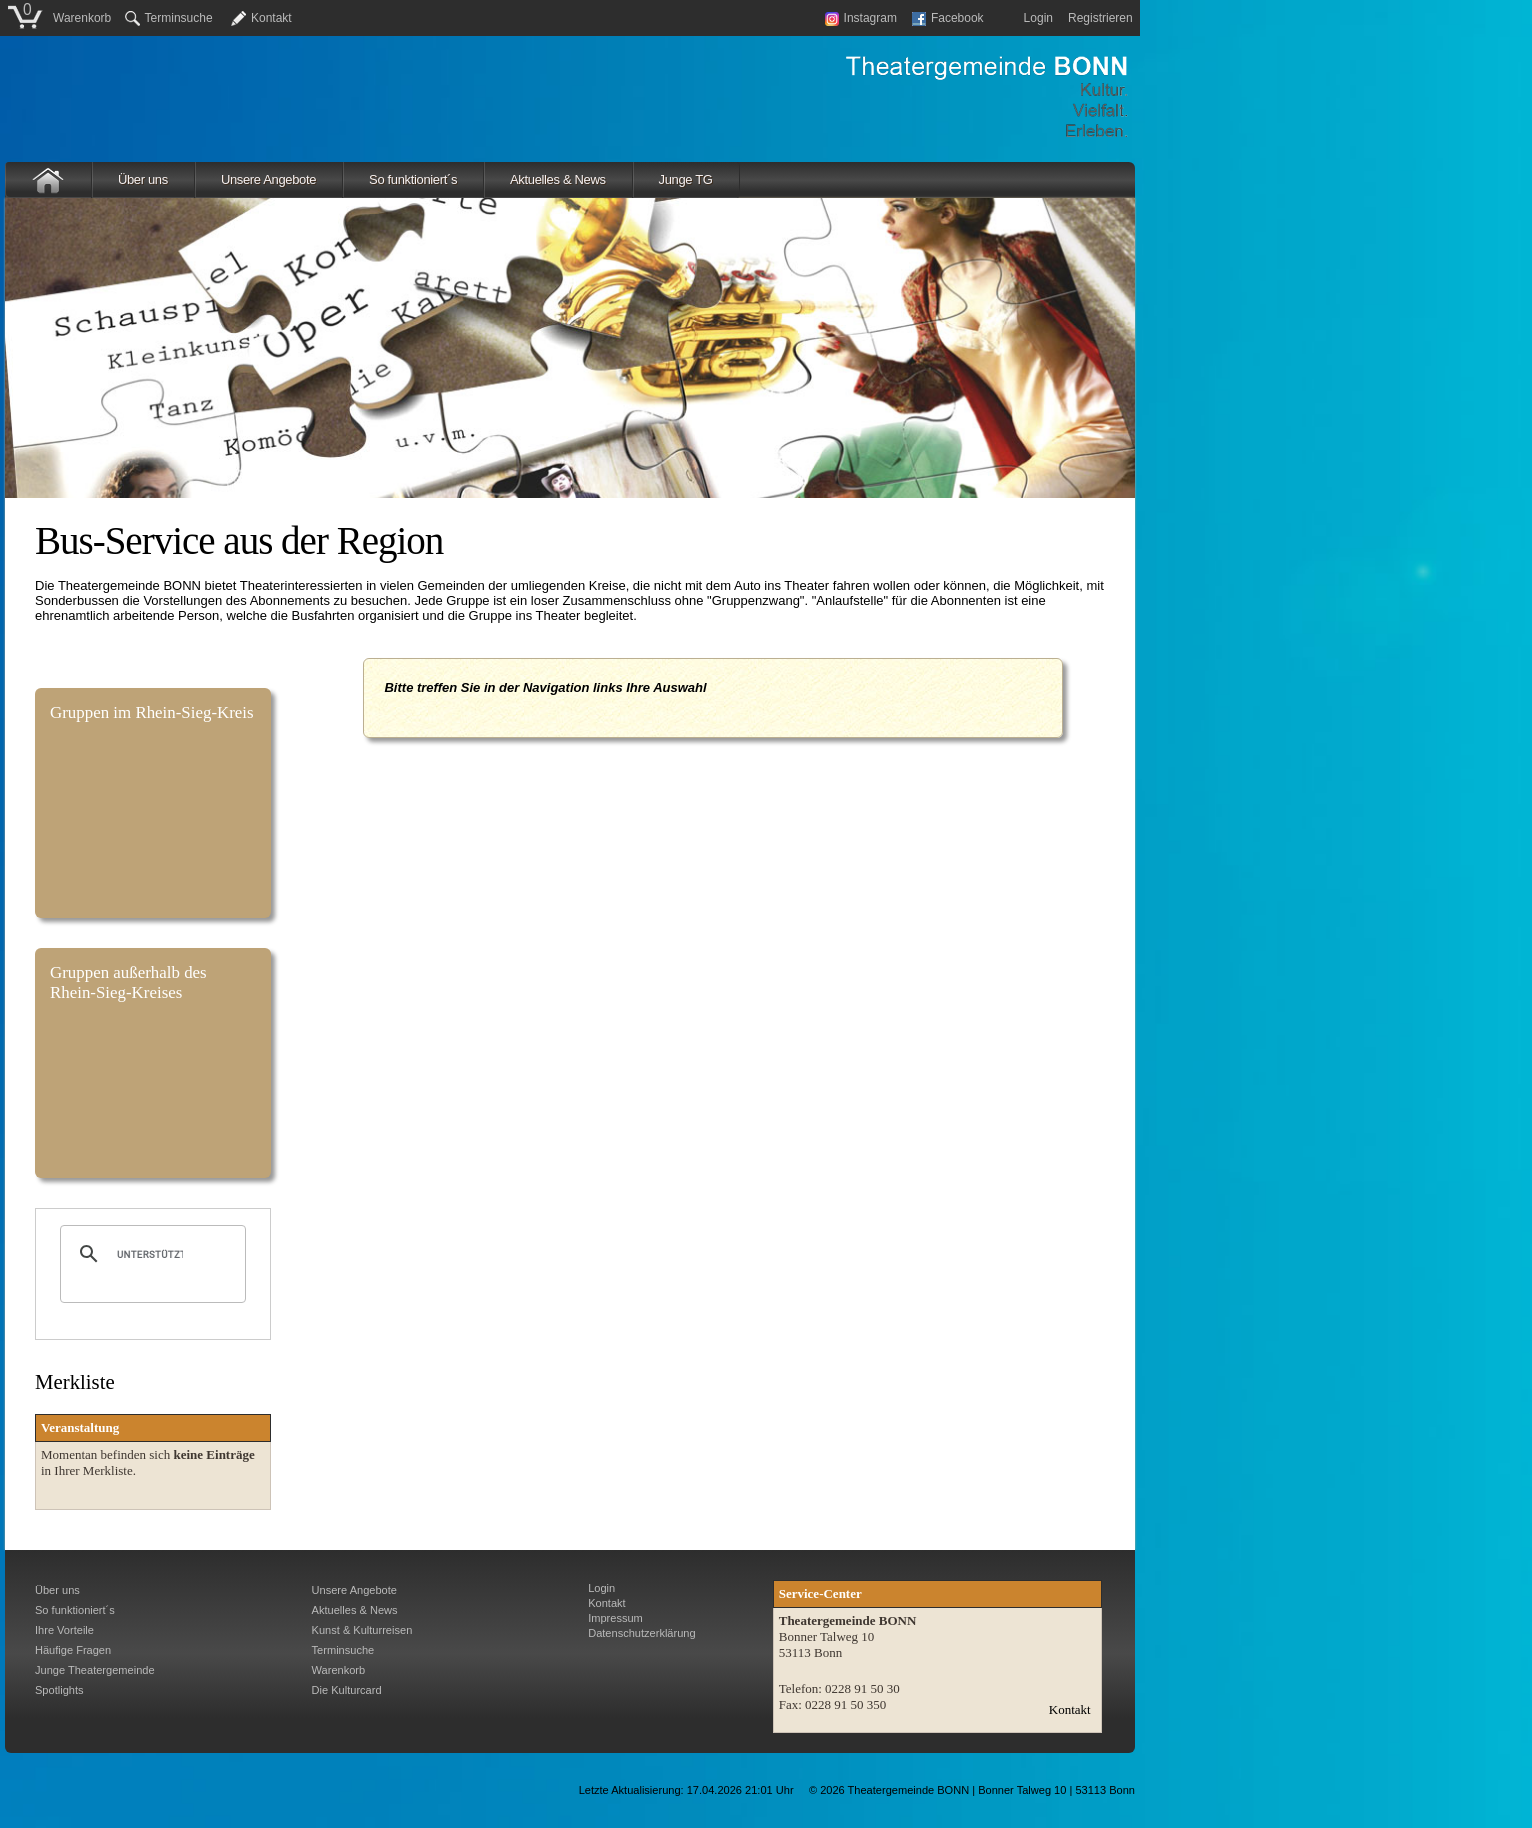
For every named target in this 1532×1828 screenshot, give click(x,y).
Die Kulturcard (347, 1690)
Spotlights (59, 1690)
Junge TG (686, 179)
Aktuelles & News (558, 179)
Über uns (143, 179)
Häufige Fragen (73, 1650)
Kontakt (271, 18)
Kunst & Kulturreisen (362, 1630)
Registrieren (1100, 18)
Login (1038, 18)
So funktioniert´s (413, 179)
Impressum (615, 1618)
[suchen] (150, 1254)
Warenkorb (82, 18)
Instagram (861, 18)
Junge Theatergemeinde (95, 1670)
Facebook (948, 18)
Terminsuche (169, 18)
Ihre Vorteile (64, 1630)
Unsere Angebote (268, 179)
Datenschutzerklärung (641, 1633)
